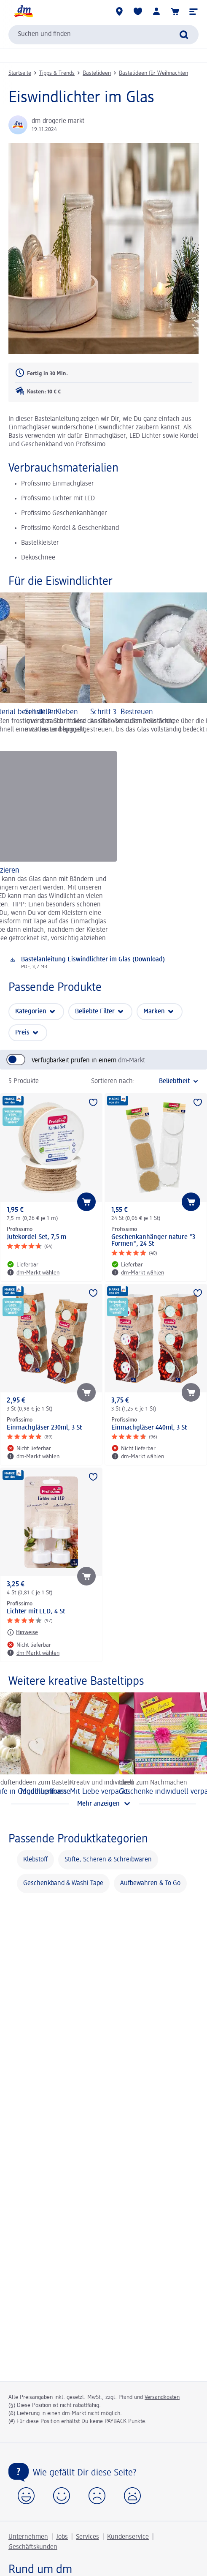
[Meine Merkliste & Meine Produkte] (138, 11)
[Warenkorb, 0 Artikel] (175, 11)
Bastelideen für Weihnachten (153, 73)
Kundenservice (128, 2537)
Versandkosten (162, 2397)
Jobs (62, 2537)
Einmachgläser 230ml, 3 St (44, 1427)
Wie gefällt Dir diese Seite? (84, 2473)
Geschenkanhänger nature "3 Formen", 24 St (153, 1240)
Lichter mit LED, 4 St (36, 1611)
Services (87, 2537)
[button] (193, 11)
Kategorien (30, 1011)
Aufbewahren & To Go (150, 1883)
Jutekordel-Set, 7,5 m (36, 1237)
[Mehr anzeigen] (103, 1804)
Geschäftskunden (32, 2547)
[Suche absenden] (183, 34)
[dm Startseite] (23, 11)
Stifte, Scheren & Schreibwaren (108, 1859)
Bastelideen (97, 73)
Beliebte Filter (95, 1011)
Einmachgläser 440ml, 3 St (149, 1427)
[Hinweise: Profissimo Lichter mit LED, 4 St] (22, 1632)
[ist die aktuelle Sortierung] (169, 1081)
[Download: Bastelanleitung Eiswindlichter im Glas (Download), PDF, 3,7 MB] (103, 962)
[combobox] (103, 34)
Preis (22, 1032)
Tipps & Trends (57, 73)
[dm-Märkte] (119, 11)
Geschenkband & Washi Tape (63, 1883)
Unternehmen (28, 2537)
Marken (154, 1011)
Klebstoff (35, 1859)
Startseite (19, 73)
